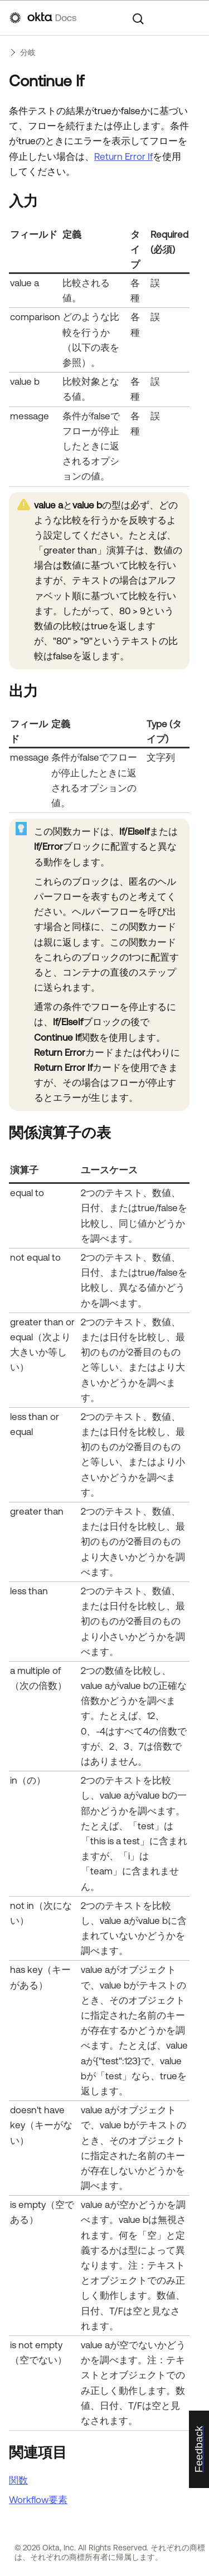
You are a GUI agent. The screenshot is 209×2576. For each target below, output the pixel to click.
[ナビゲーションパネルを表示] (194, 18)
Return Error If (123, 156)
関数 (18, 2480)
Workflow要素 (38, 2499)
